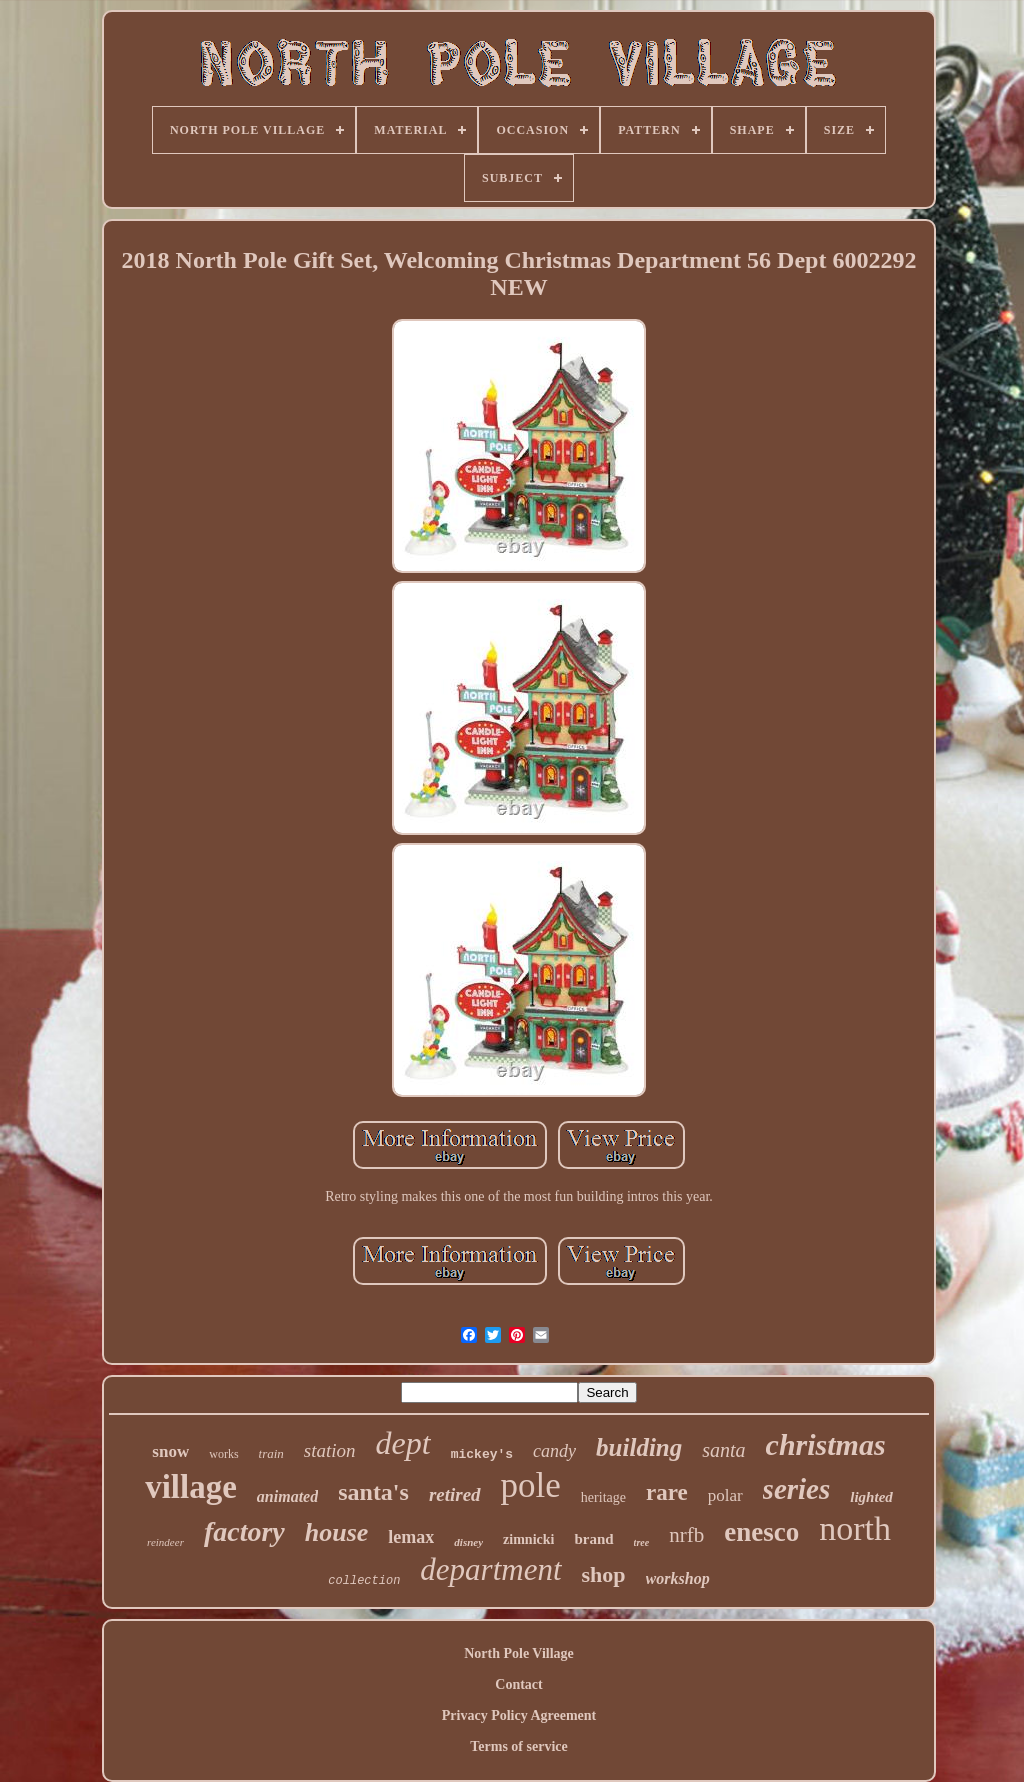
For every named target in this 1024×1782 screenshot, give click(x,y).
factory (244, 1531)
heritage (603, 1497)
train (271, 1453)
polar (725, 1495)
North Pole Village (519, 1653)
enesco (761, 1532)
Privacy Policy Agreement (519, 1715)
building (639, 1447)
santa (723, 1450)
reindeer (165, 1542)
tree (642, 1542)
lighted (871, 1497)
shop (604, 1574)
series (797, 1489)
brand (593, 1539)
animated (287, 1496)
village (191, 1487)
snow (170, 1451)
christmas (826, 1444)
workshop (678, 1578)
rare (667, 1492)
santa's (373, 1492)
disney (468, 1542)
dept (403, 1443)
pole (531, 1485)
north (855, 1528)
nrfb (686, 1535)
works (223, 1454)
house (337, 1532)
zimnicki (528, 1539)
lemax (411, 1537)
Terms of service (518, 1746)
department (490, 1569)
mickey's (482, 1454)
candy (554, 1451)
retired (455, 1494)
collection (364, 1581)
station (330, 1450)
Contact (518, 1684)
